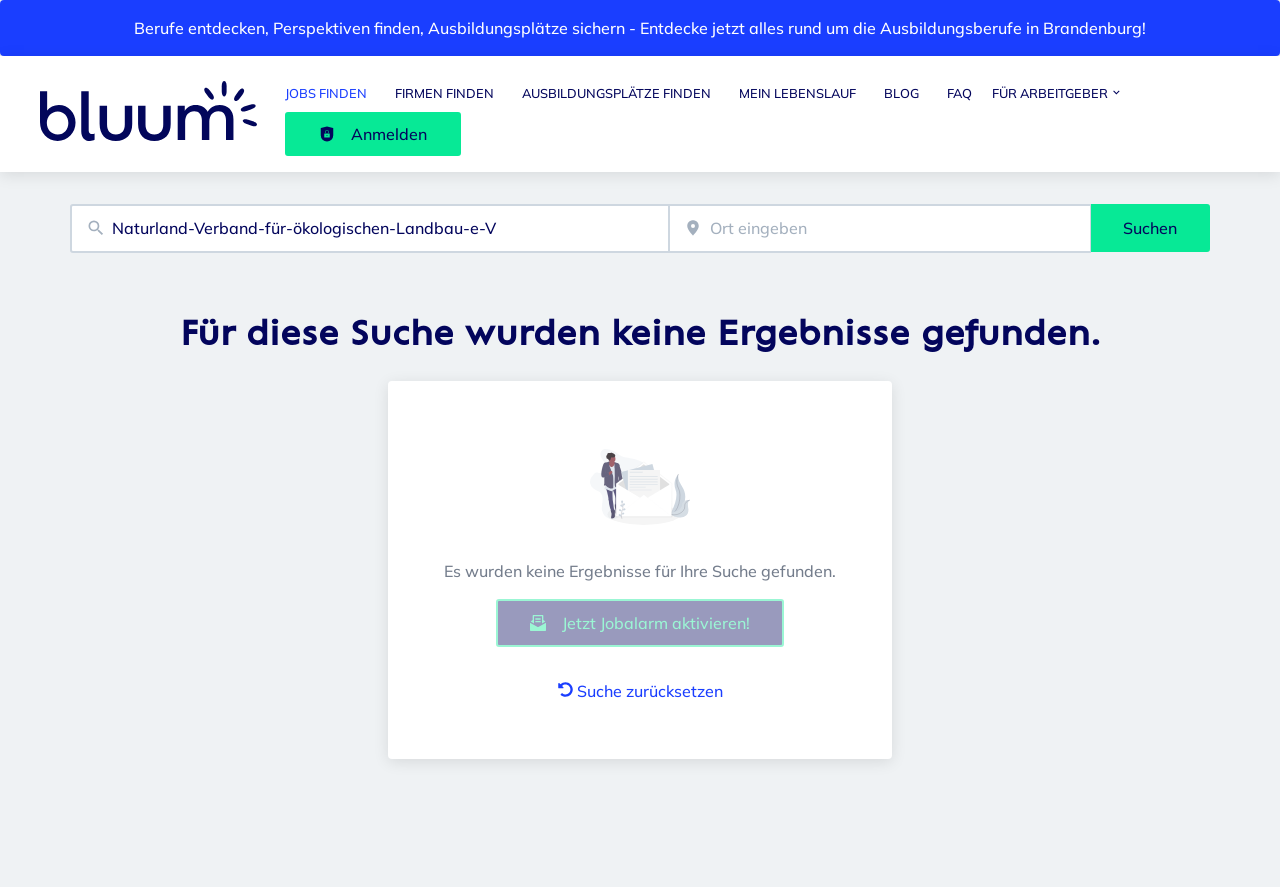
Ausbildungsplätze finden (616, 93)
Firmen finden (444, 93)
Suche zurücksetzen (640, 691)
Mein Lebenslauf (797, 93)
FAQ (959, 93)
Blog (901, 93)
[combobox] (369, 228)
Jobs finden (326, 93)
